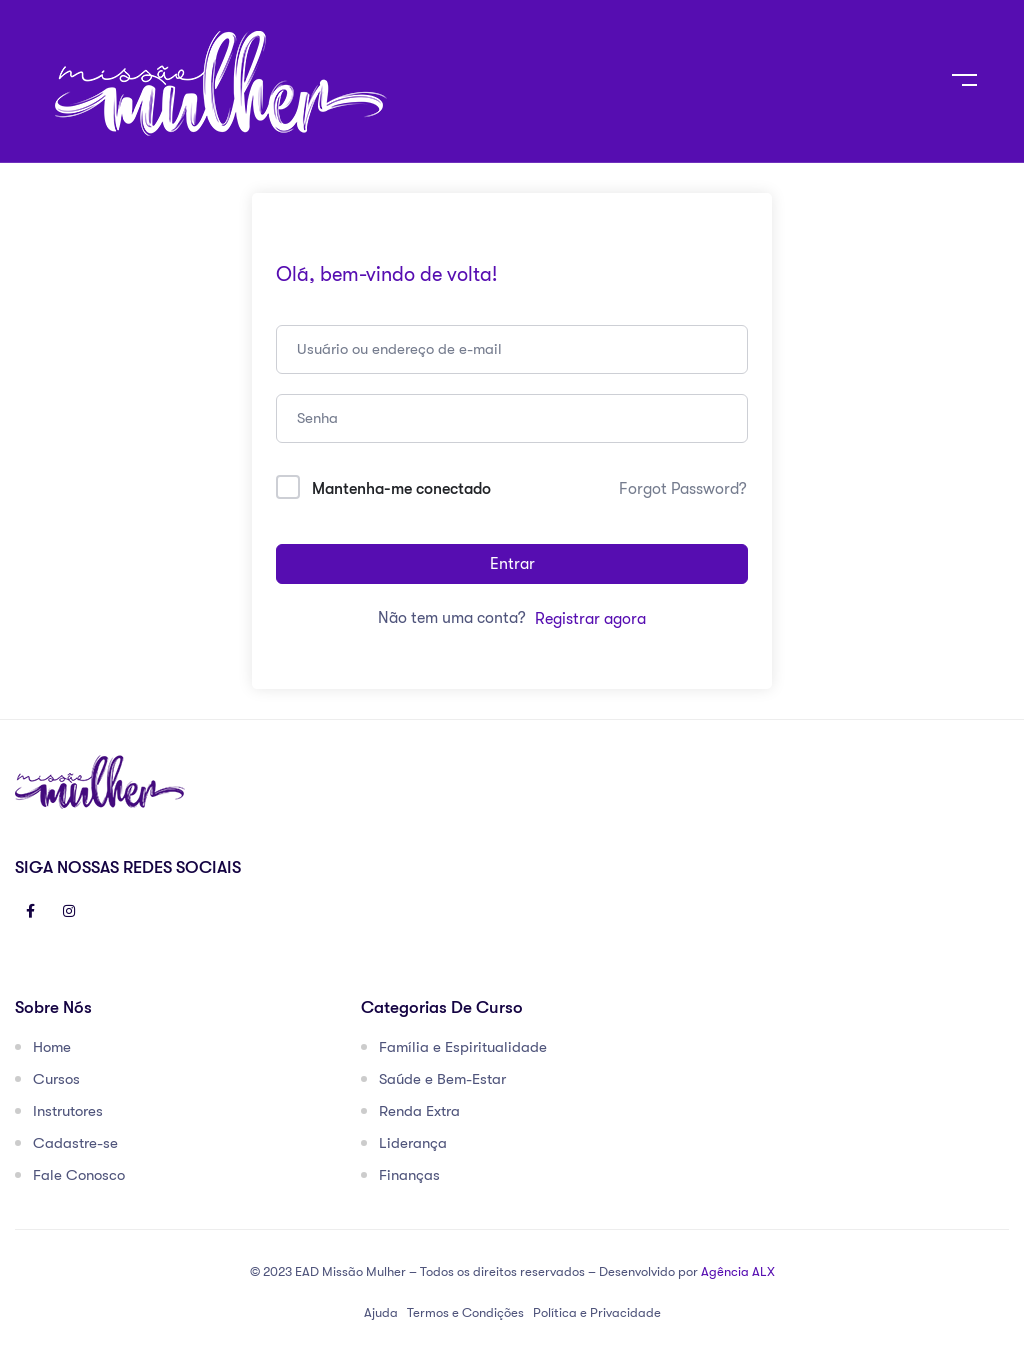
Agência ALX (738, 1271)
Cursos (56, 1079)
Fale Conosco (79, 1175)
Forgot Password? (683, 489)
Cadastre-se (75, 1143)
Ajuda (381, 1312)
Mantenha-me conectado (401, 489)
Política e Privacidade (597, 1312)
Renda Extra (419, 1111)
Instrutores (68, 1111)
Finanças (409, 1175)
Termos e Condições (465, 1312)
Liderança (413, 1143)
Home (52, 1047)
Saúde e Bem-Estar (442, 1079)
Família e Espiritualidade (463, 1047)
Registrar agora (590, 619)
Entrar (512, 564)
